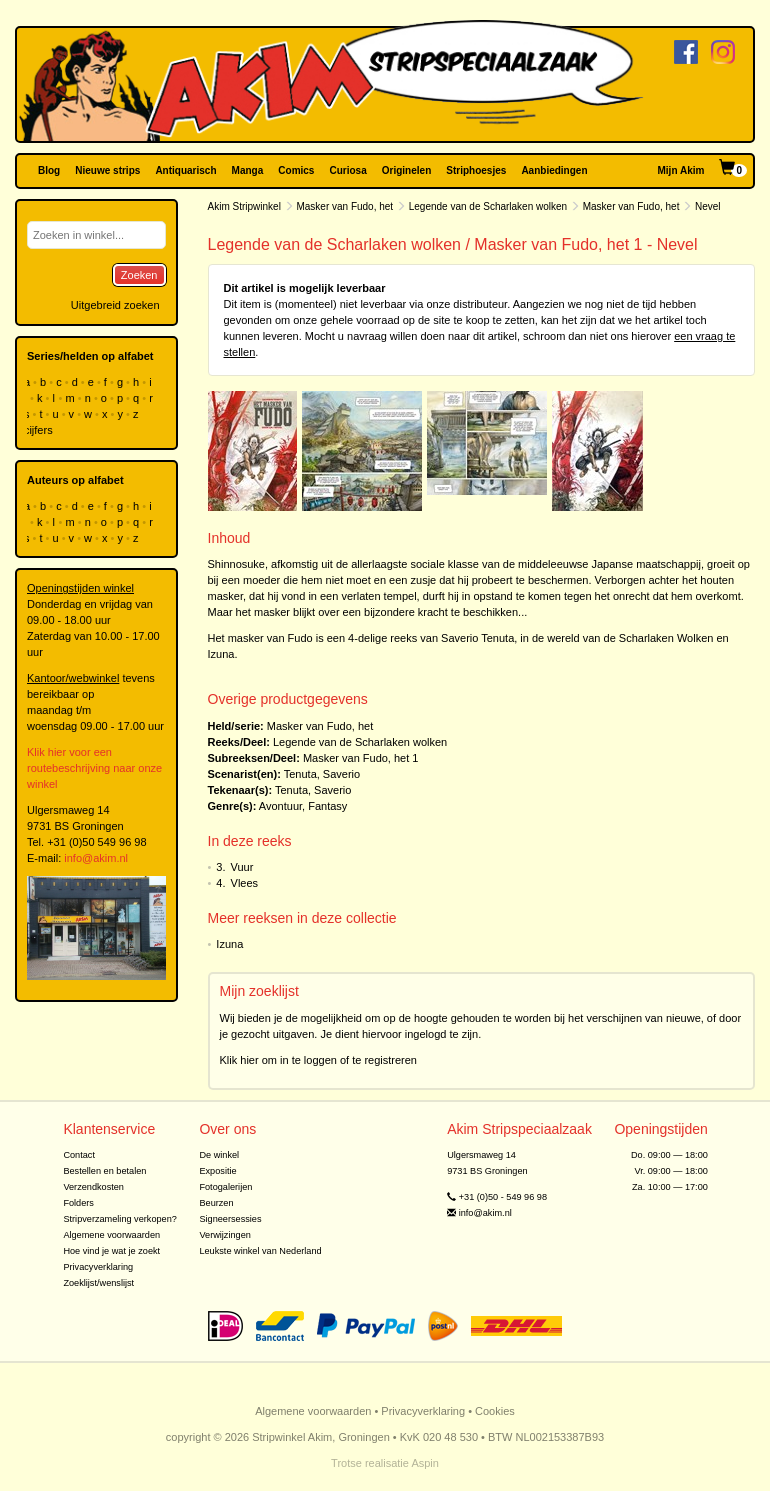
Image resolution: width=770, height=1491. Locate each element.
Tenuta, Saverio (322, 774)
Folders (78, 1203)
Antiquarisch (185, 170)
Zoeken (139, 275)
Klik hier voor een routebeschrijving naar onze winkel (94, 768)
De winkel (219, 1155)
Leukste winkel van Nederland (260, 1251)
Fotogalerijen (225, 1187)
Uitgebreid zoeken (115, 305)
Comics (296, 170)
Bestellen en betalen (104, 1171)
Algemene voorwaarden (111, 1235)
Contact (79, 1155)
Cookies (495, 1411)
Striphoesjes (476, 170)
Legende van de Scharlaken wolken (488, 206)
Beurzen (216, 1203)
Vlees (245, 883)
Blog (49, 170)
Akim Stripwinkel (244, 206)
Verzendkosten (93, 1187)
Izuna (229, 944)
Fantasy (327, 806)
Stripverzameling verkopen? (120, 1219)
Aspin (425, 1463)
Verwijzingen (224, 1235)
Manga (248, 170)
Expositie (217, 1171)
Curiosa (347, 170)
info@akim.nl (96, 858)
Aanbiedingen (554, 170)
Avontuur (280, 806)
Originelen (406, 170)
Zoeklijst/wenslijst (98, 1283)
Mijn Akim (681, 170)
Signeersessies (230, 1219)
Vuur (242, 867)
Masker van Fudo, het (344, 206)
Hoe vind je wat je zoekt (111, 1251)
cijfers (40, 430)
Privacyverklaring (98, 1267)
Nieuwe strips (107, 170)
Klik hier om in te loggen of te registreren (319, 1060)
